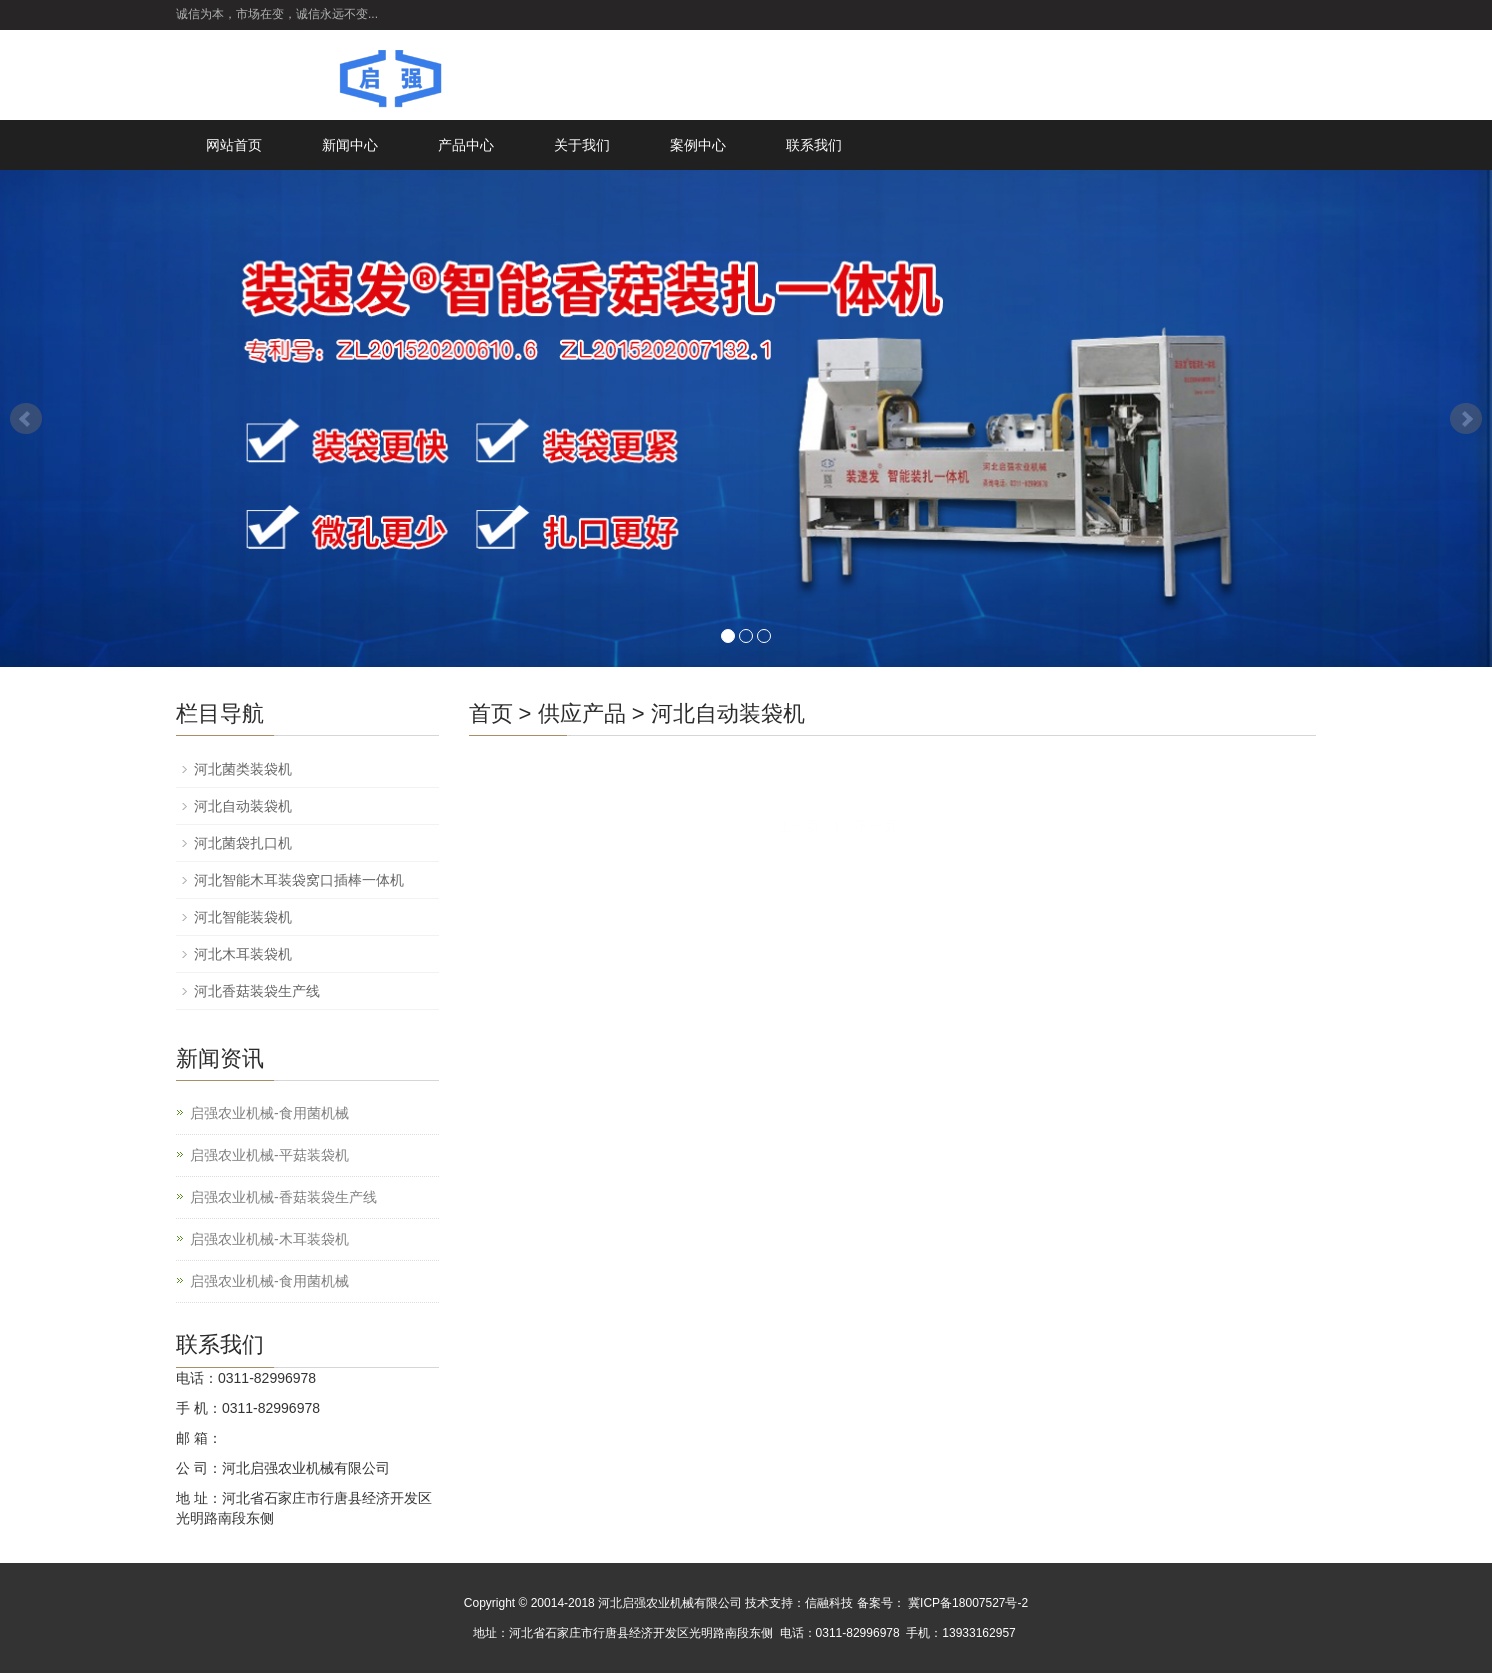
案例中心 (698, 145)
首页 (491, 713)
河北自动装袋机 (728, 713)
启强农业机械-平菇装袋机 (269, 1155)
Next (1466, 419)
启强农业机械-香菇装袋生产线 (283, 1197)
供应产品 (582, 713)
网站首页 (234, 145)
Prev (26, 419)
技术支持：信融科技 (799, 1603)
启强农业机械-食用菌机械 (269, 1113)
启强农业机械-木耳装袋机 (269, 1239)
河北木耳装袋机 (243, 954)
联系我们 (814, 145)
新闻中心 (350, 145)
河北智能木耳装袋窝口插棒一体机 (299, 880)
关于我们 (582, 145)
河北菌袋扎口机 (243, 843)
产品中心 (466, 145)
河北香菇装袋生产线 (257, 991)
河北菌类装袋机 (243, 769)
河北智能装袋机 (243, 917)
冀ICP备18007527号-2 (966, 1603)
